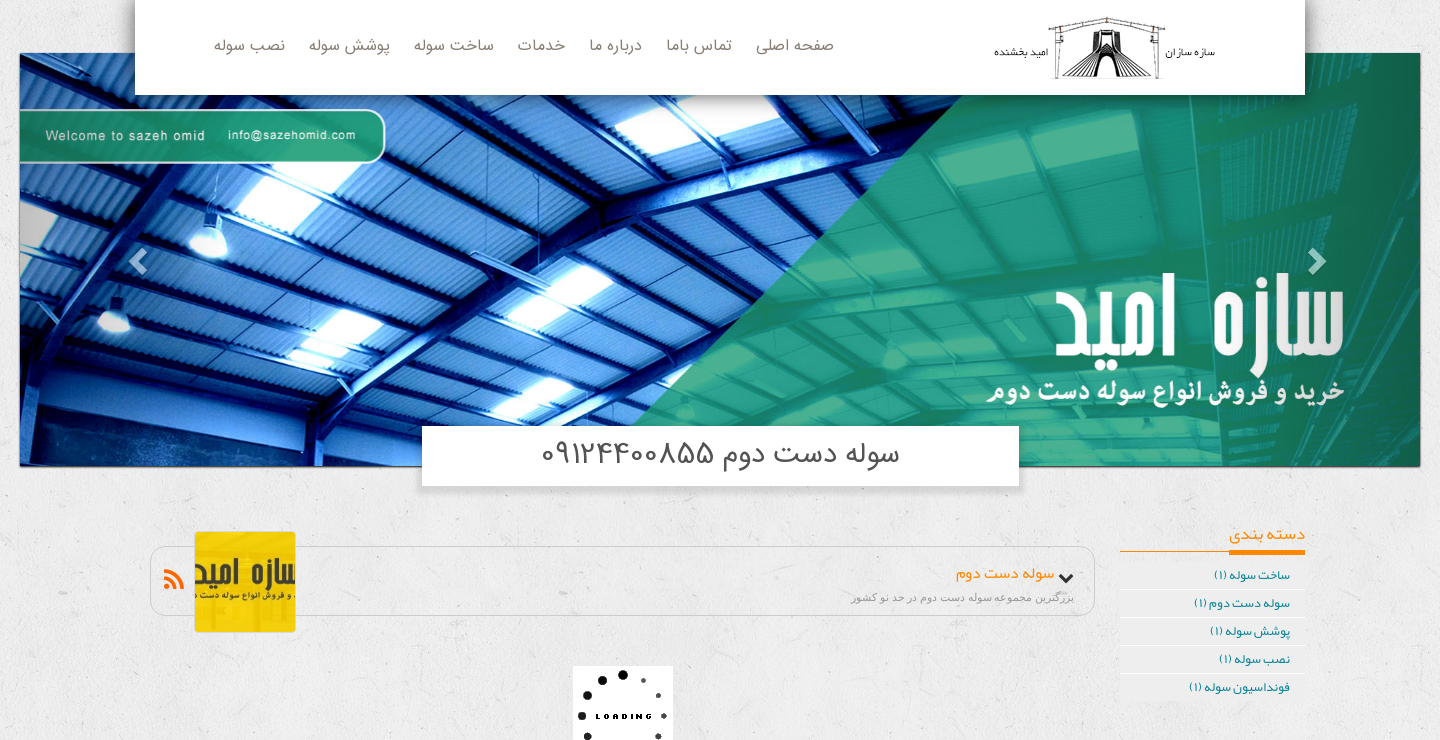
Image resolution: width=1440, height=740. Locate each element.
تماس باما (699, 46)
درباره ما (615, 46)
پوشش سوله (349, 46)
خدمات (541, 46)
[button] (125, 259)
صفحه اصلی (795, 46)
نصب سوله (249, 46)
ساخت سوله (454, 46)
